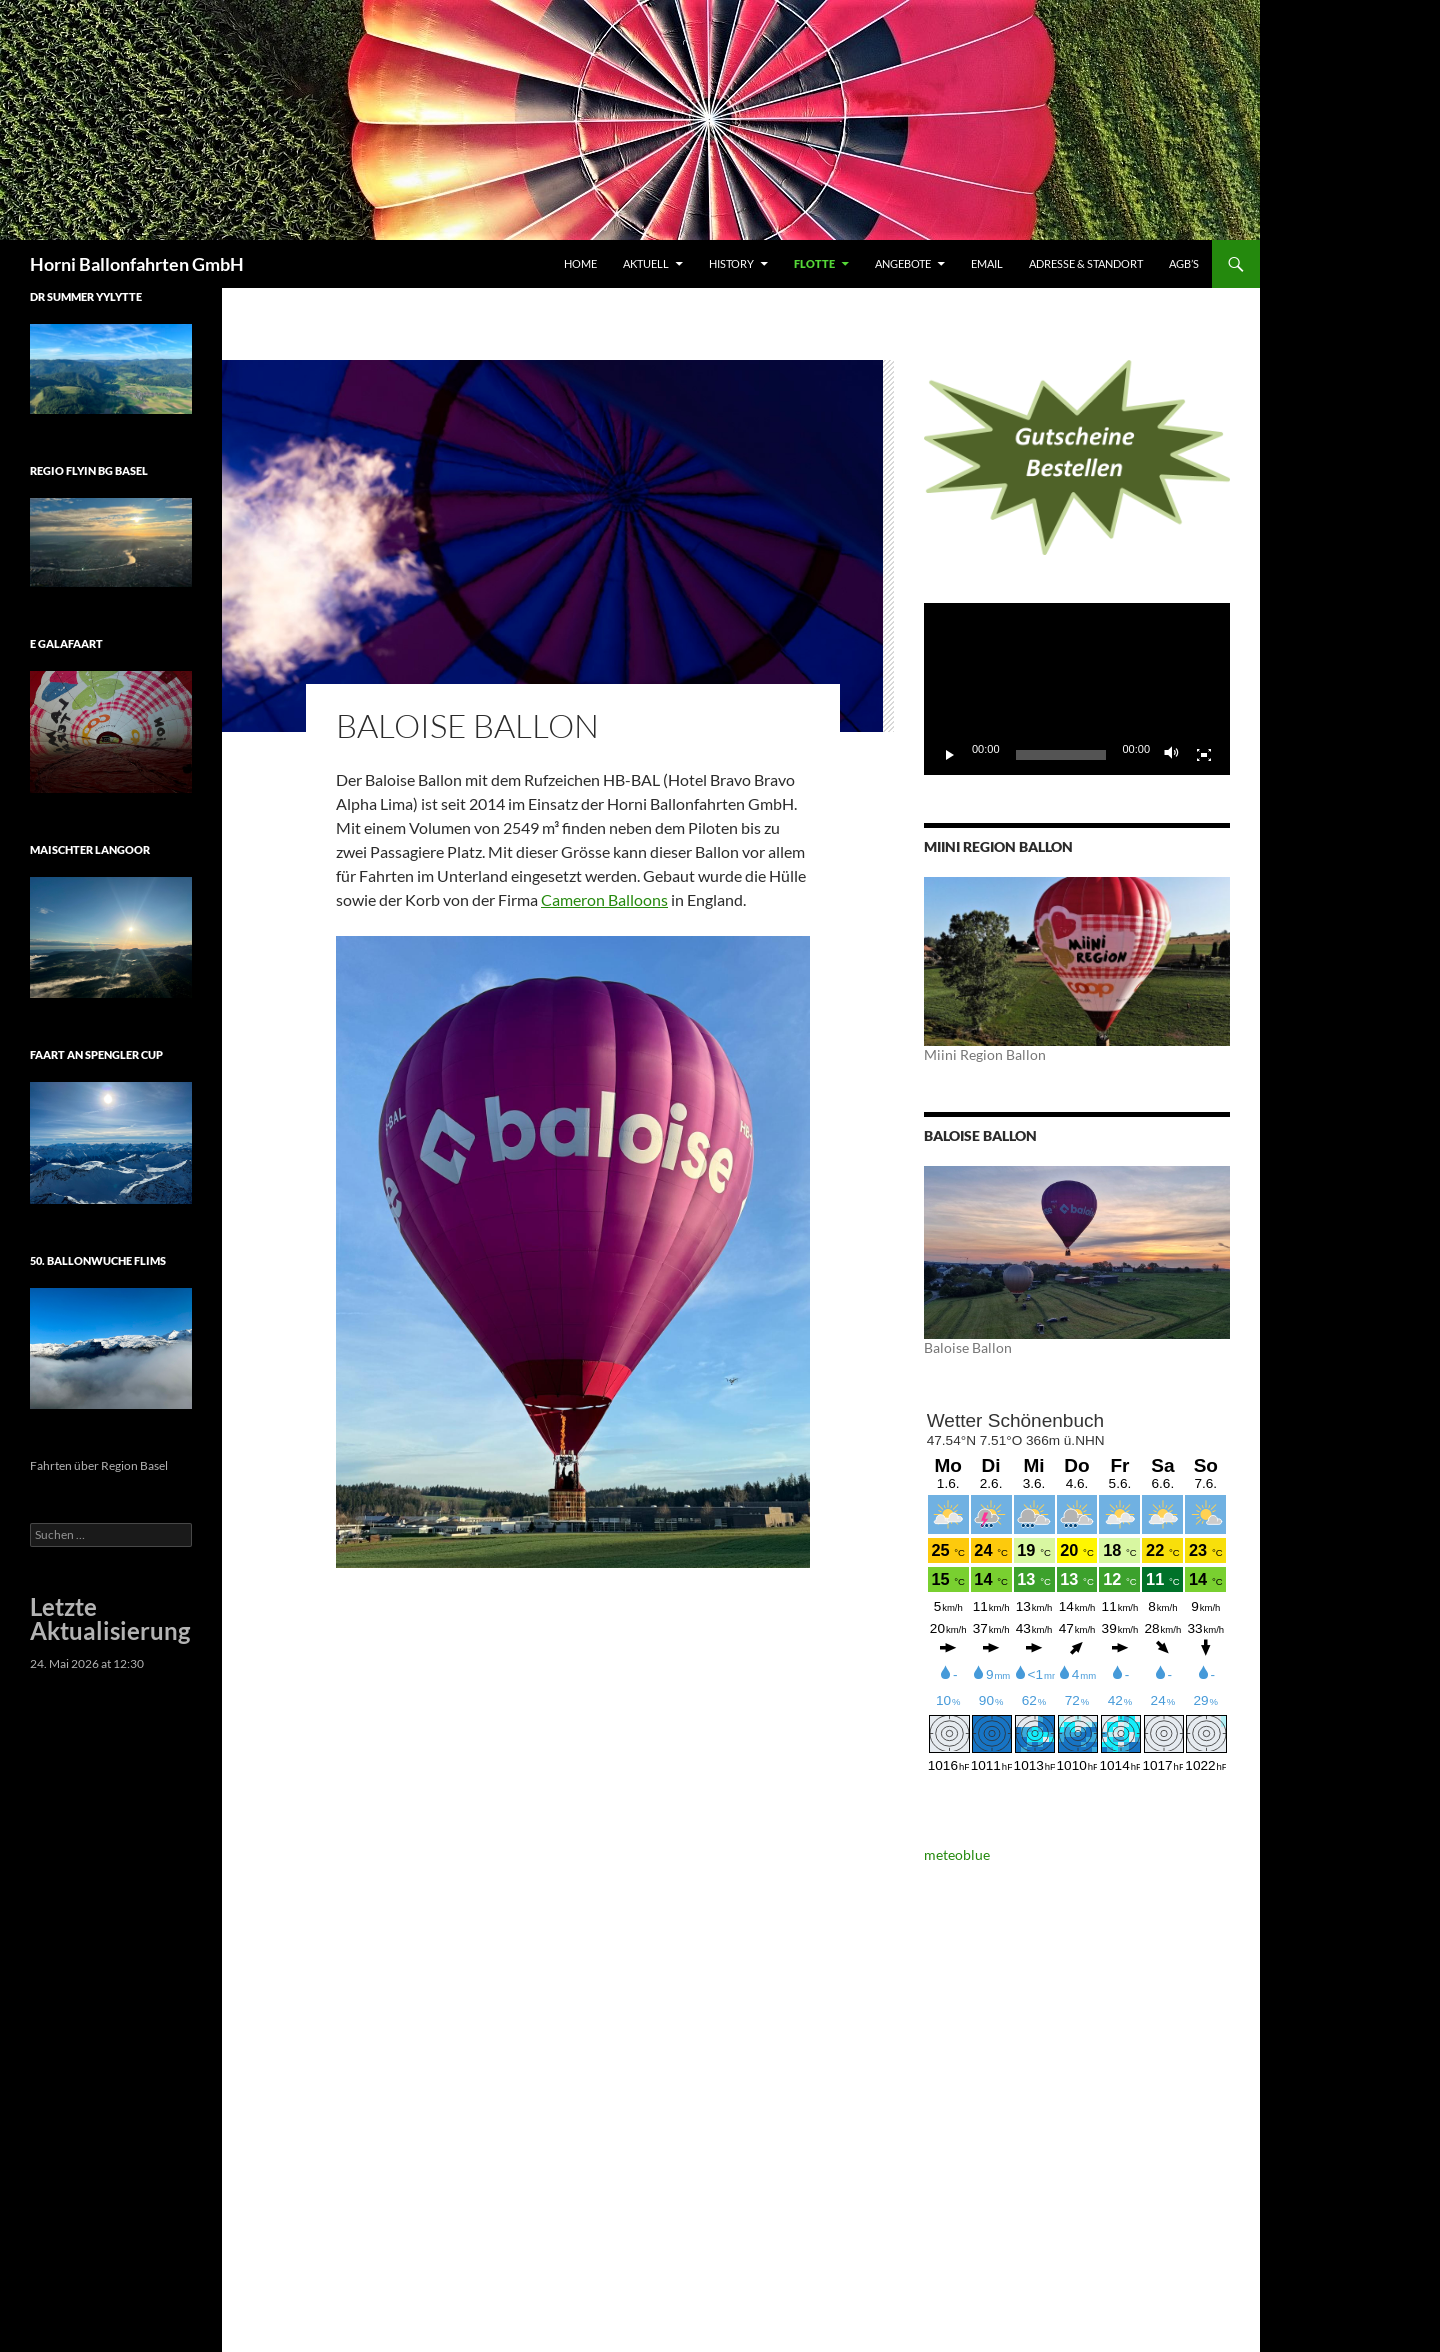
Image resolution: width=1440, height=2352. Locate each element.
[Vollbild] (1204, 755)
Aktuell (646, 263)
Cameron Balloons (604, 899)
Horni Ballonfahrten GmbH (137, 264)
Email (987, 263)
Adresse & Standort (1086, 263)
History (731, 263)
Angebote (903, 263)
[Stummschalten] (1172, 755)
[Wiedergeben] (950, 755)
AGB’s (1184, 263)
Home (580, 263)
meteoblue (957, 1854)
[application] (1077, 689)
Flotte (814, 263)
